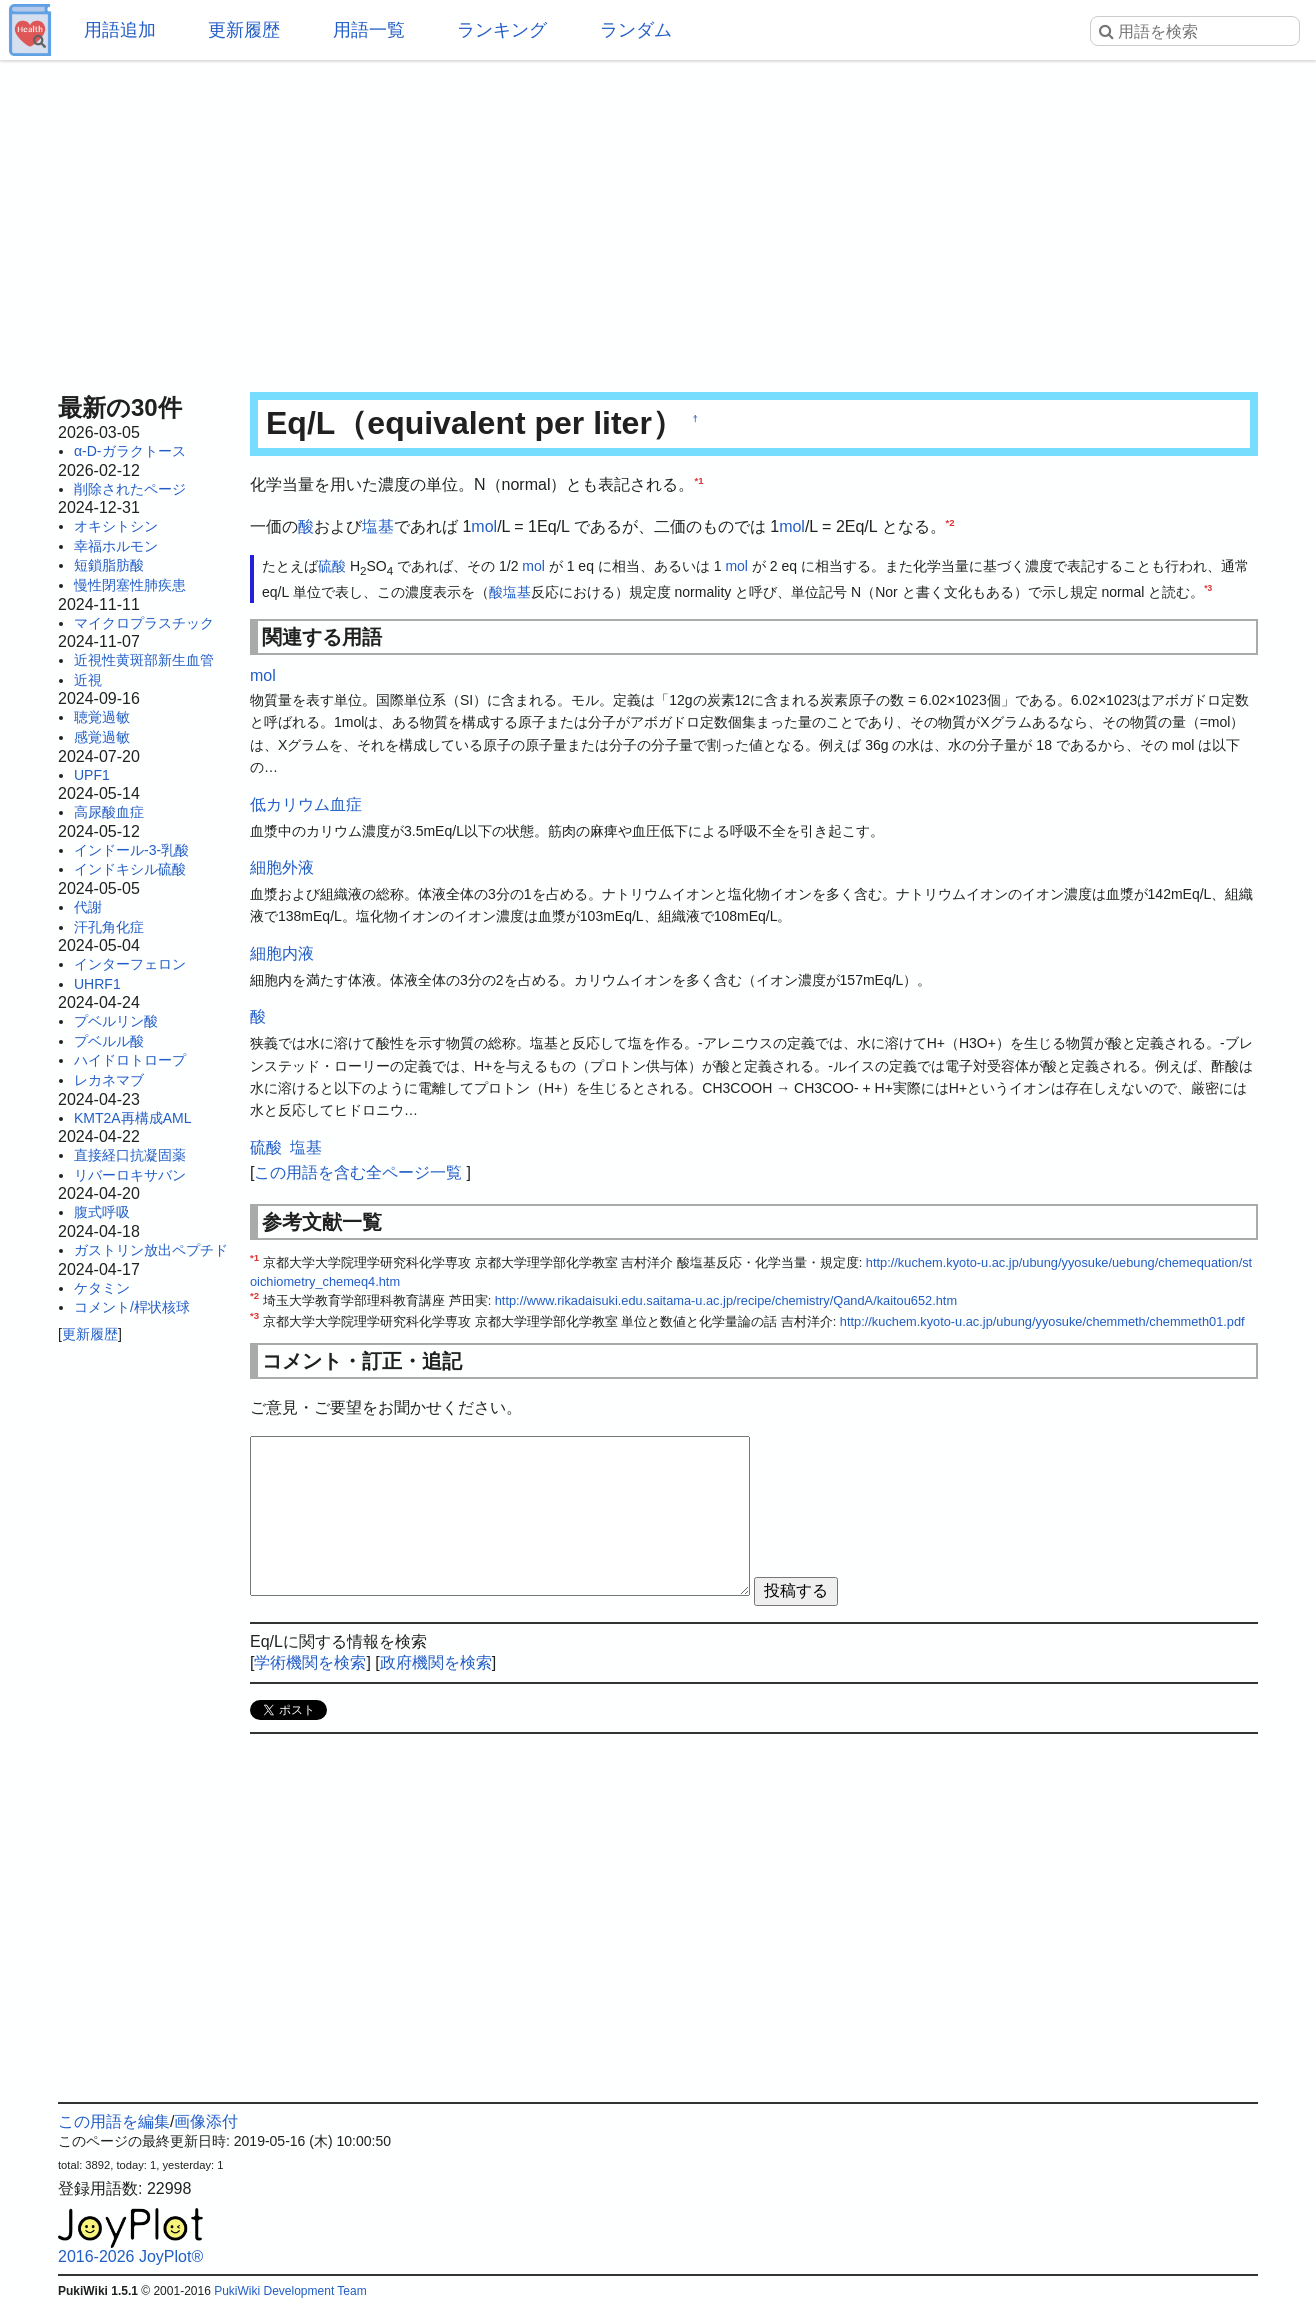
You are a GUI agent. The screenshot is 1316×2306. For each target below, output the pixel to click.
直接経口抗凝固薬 (130, 1155)
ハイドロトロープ (130, 1060)
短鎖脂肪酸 (109, 565)
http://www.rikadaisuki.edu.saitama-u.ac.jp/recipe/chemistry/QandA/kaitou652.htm (726, 1300)
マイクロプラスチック (144, 623)
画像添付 (206, 2121)
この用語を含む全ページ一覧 (358, 1172)
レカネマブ (109, 1080)
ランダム (636, 30)
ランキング (502, 30)
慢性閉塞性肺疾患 (130, 585)
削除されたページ (130, 489)
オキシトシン (116, 526)
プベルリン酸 (116, 1021)
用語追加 (120, 30)
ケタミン (102, 1288)
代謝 (88, 907)
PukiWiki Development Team (290, 2291)
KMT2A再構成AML (132, 1118)
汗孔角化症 (109, 927)
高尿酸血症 (109, 812)
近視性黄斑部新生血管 (144, 660)
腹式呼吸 (102, 1212)
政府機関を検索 (436, 1662)
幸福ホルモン (116, 546)
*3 (1208, 588)
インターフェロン (130, 964)
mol (484, 526)
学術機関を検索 (310, 1662)
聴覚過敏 (102, 717)
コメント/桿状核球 (132, 1307)
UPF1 (92, 775)
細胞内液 (282, 953)
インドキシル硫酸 (130, 869)
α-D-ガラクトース (130, 451)
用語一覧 (369, 30)
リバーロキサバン (130, 1175)
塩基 (378, 526)
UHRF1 (97, 984)
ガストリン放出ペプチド (151, 1250)
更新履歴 (244, 30)
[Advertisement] (658, 220)
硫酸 (332, 566)
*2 (950, 521)
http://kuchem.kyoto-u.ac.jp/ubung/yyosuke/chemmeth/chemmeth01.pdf (1042, 1321)
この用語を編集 (114, 2121)
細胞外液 (282, 867)
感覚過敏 (102, 737)
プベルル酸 (109, 1041)
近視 (88, 680)
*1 (698, 480)
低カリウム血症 (306, 804)
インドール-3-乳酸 (131, 850)
